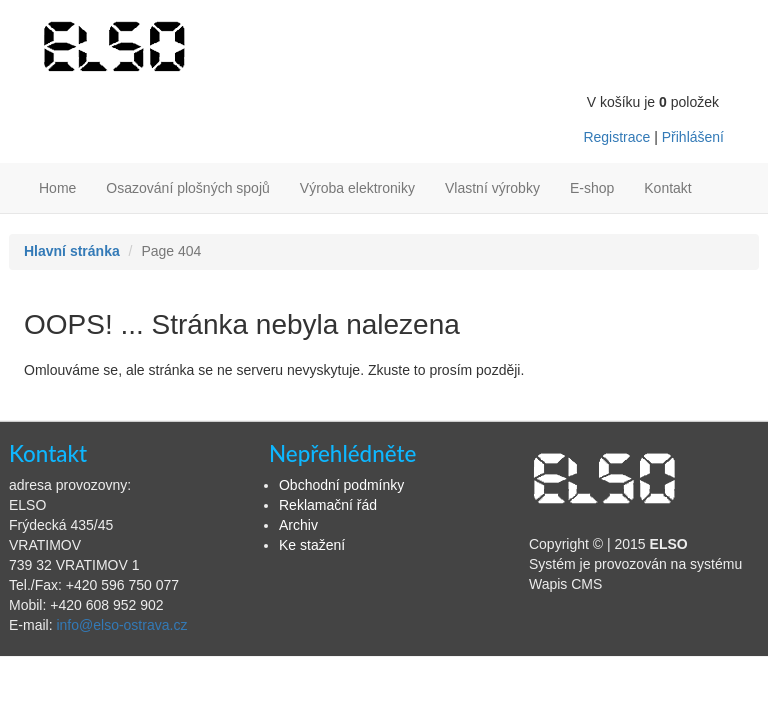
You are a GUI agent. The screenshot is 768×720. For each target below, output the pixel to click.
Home (57, 188)
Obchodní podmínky (341, 485)
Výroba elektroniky (357, 188)
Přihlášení (693, 137)
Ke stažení (312, 545)
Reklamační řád (328, 505)
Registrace (616, 137)
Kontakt (667, 188)
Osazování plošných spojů (187, 188)
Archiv (298, 525)
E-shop (592, 188)
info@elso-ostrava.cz (121, 625)
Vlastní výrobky (492, 188)
